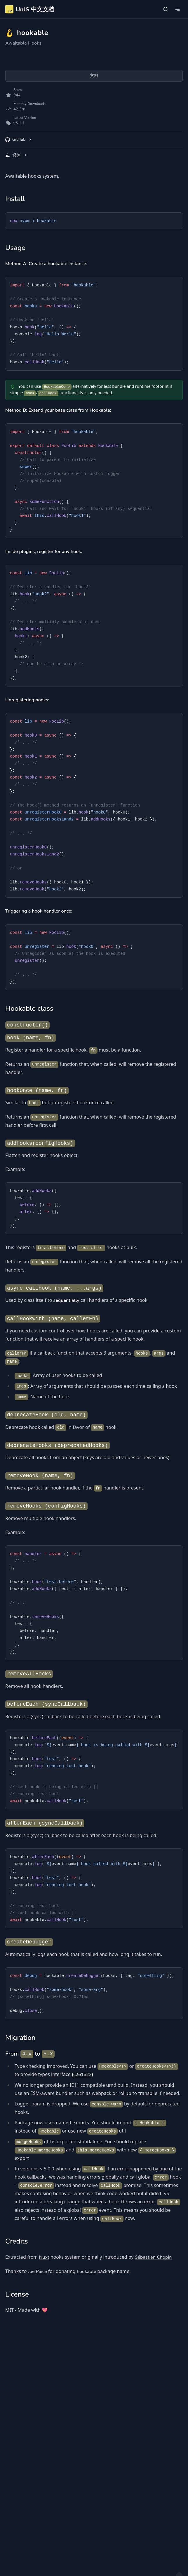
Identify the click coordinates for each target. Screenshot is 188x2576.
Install (15, 198)
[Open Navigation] (177, 9)
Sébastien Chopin (153, 2257)
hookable (86, 2271)
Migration (20, 2037)
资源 (16, 155)
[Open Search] (166, 9)
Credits (16, 2241)
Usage (15, 247)
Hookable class (29, 1008)
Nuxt (44, 2257)
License (17, 2294)
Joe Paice (37, 2271)
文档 (94, 75)
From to (30, 2054)
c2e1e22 (82, 2074)
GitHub (18, 139)
